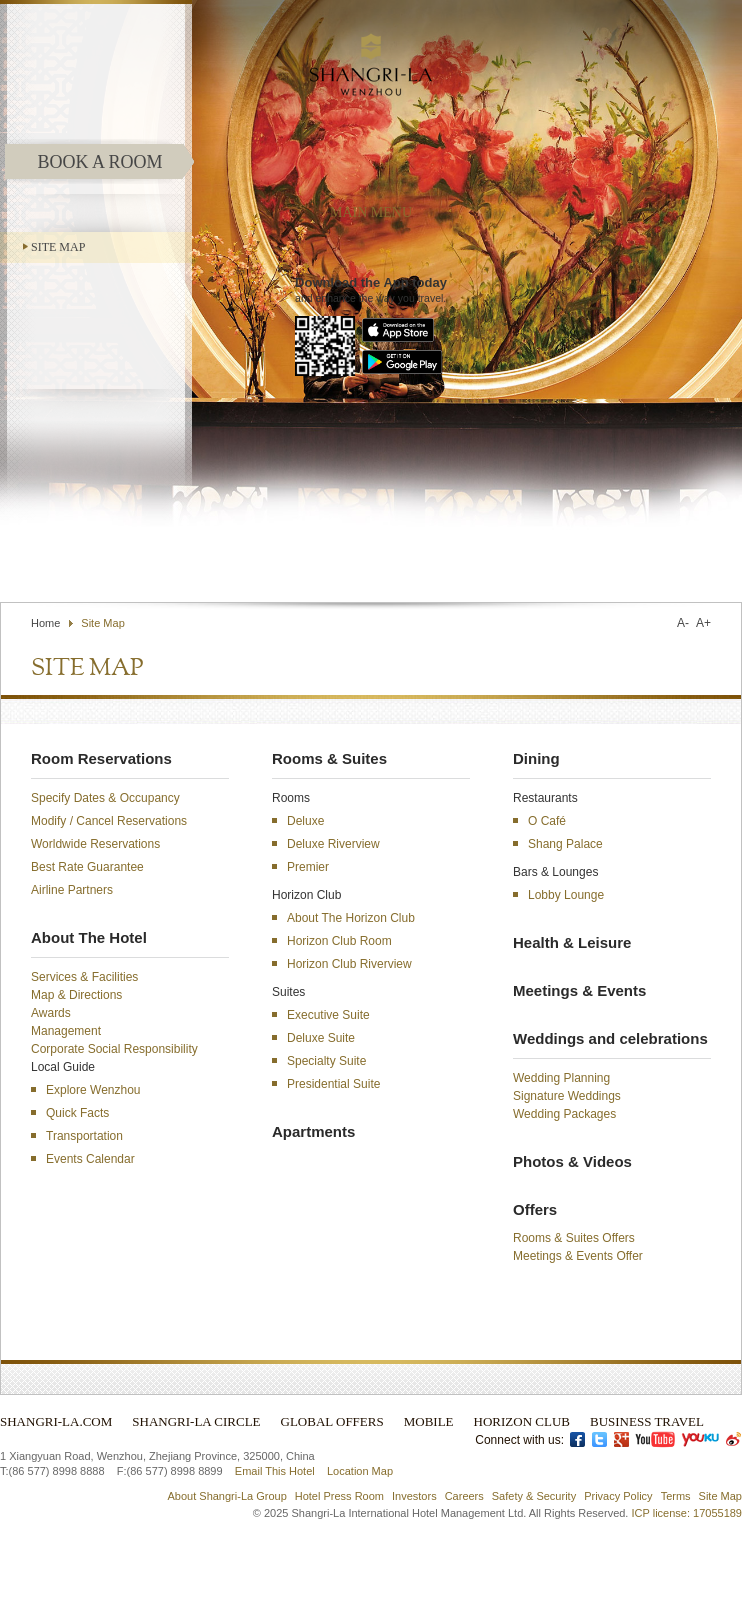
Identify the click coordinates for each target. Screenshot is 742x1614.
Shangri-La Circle (196, 1421)
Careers (464, 1496)
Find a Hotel (558, 554)
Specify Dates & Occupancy (105, 798)
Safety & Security (534, 1496)
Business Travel (647, 1421)
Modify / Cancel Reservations (109, 821)
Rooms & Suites (329, 758)
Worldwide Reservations (95, 844)
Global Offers (332, 1421)
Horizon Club (522, 1421)
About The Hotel (89, 937)
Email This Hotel (275, 1471)
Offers (535, 1209)
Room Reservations (101, 758)
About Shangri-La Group (227, 1496)
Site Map (58, 247)
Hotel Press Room (339, 1496)
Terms (676, 1496)
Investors (414, 1496)
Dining (536, 758)
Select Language (685, 554)
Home (45, 623)
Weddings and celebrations (610, 1038)
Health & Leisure (572, 942)
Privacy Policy (618, 1496)
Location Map (360, 1471)
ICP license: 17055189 (687, 1513)
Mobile (429, 1421)
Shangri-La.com (56, 1421)
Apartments (313, 1131)
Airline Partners (72, 890)
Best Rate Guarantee (87, 867)
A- (683, 623)
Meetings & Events (579, 990)
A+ (703, 623)
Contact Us (470, 554)
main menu (371, 212)
